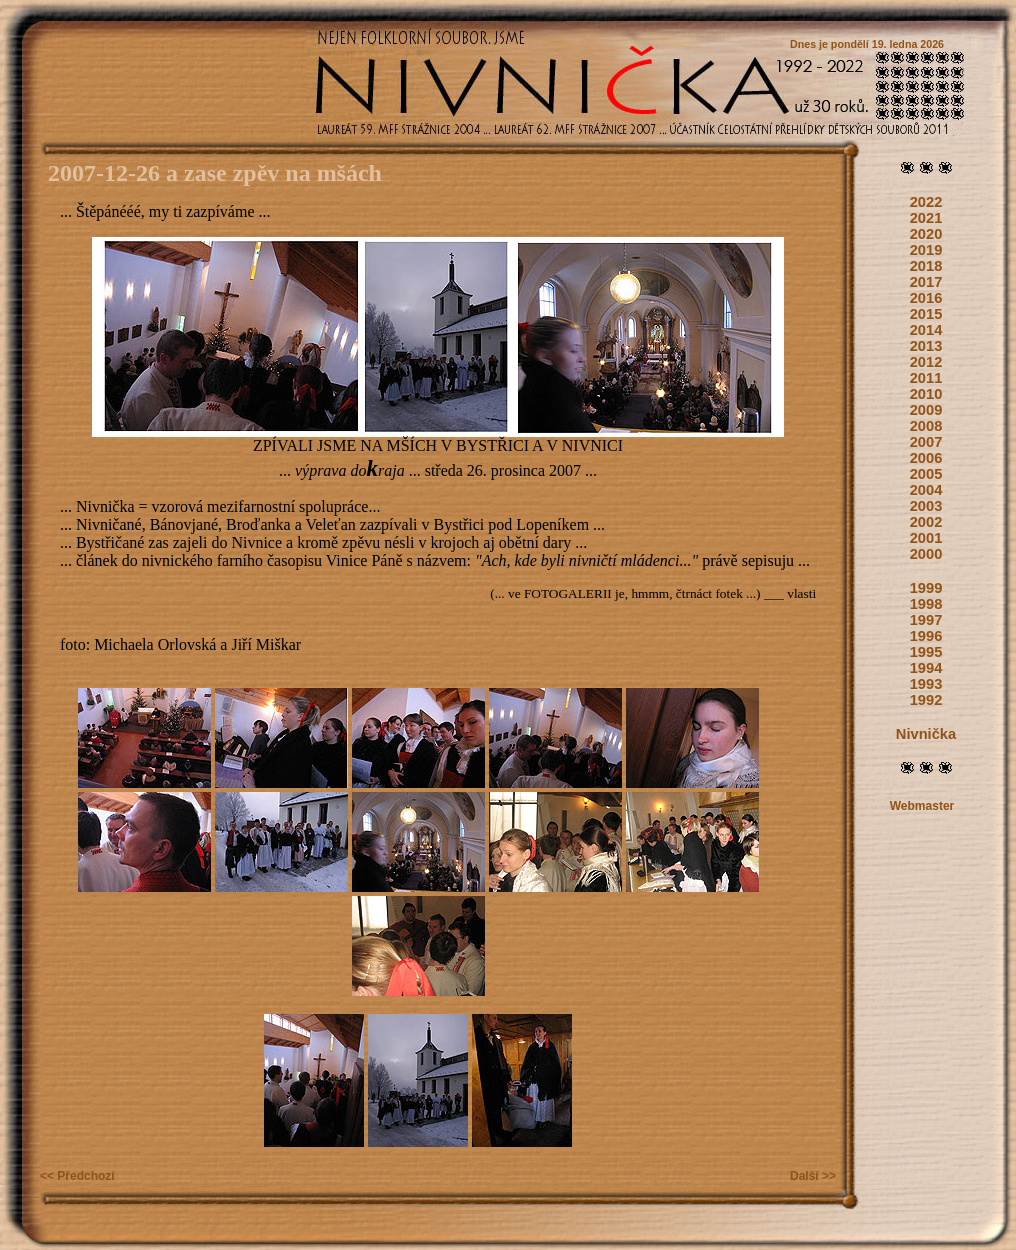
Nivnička (926, 734)
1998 (926, 604)
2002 (926, 522)
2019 (926, 250)
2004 (926, 490)
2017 (926, 282)
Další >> (813, 1176)
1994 (926, 668)
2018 (926, 266)
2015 (926, 314)
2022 (926, 202)
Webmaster (922, 806)
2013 (926, 346)
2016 (926, 298)
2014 (926, 330)
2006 (926, 458)
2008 (926, 426)
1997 (926, 620)
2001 (926, 538)
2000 (926, 554)
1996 (926, 636)
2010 (926, 394)
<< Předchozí (77, 1176)
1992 (926, 700)
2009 (926, 410)
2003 (926, 506)
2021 (926, 218)
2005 (926, 474)
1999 (926, 588)
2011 (926, 378)
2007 (926, 442)
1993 (926, 684)
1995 (926, 652)
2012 (926, 362)
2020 (926, 234)
